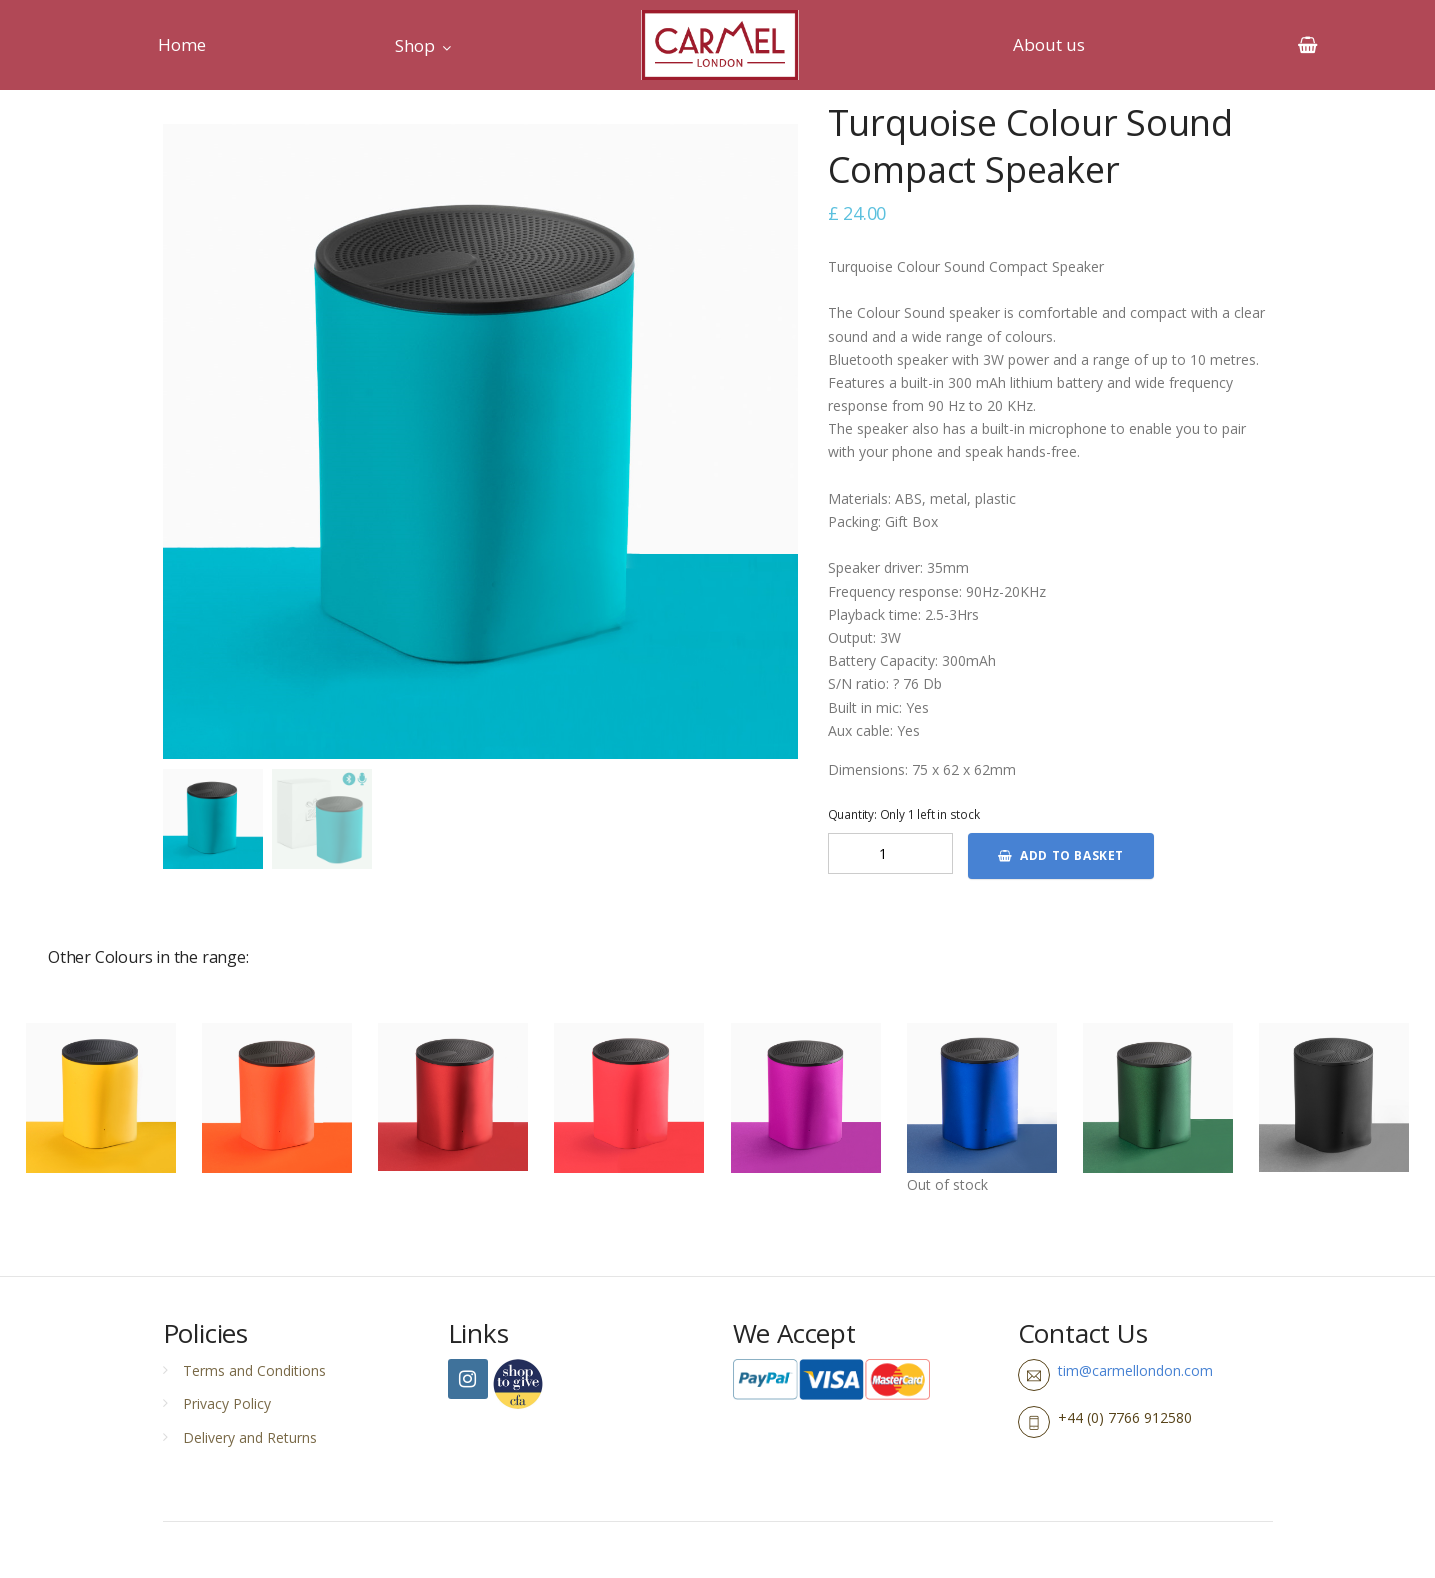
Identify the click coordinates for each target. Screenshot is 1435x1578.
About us (1049, 44)
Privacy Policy (227, 1403)
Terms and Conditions (254, 1370)
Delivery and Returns (250, 1437)
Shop (415, 45)
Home (182, 44)
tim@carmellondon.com (1135, 1370)
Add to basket (1061, 855)
